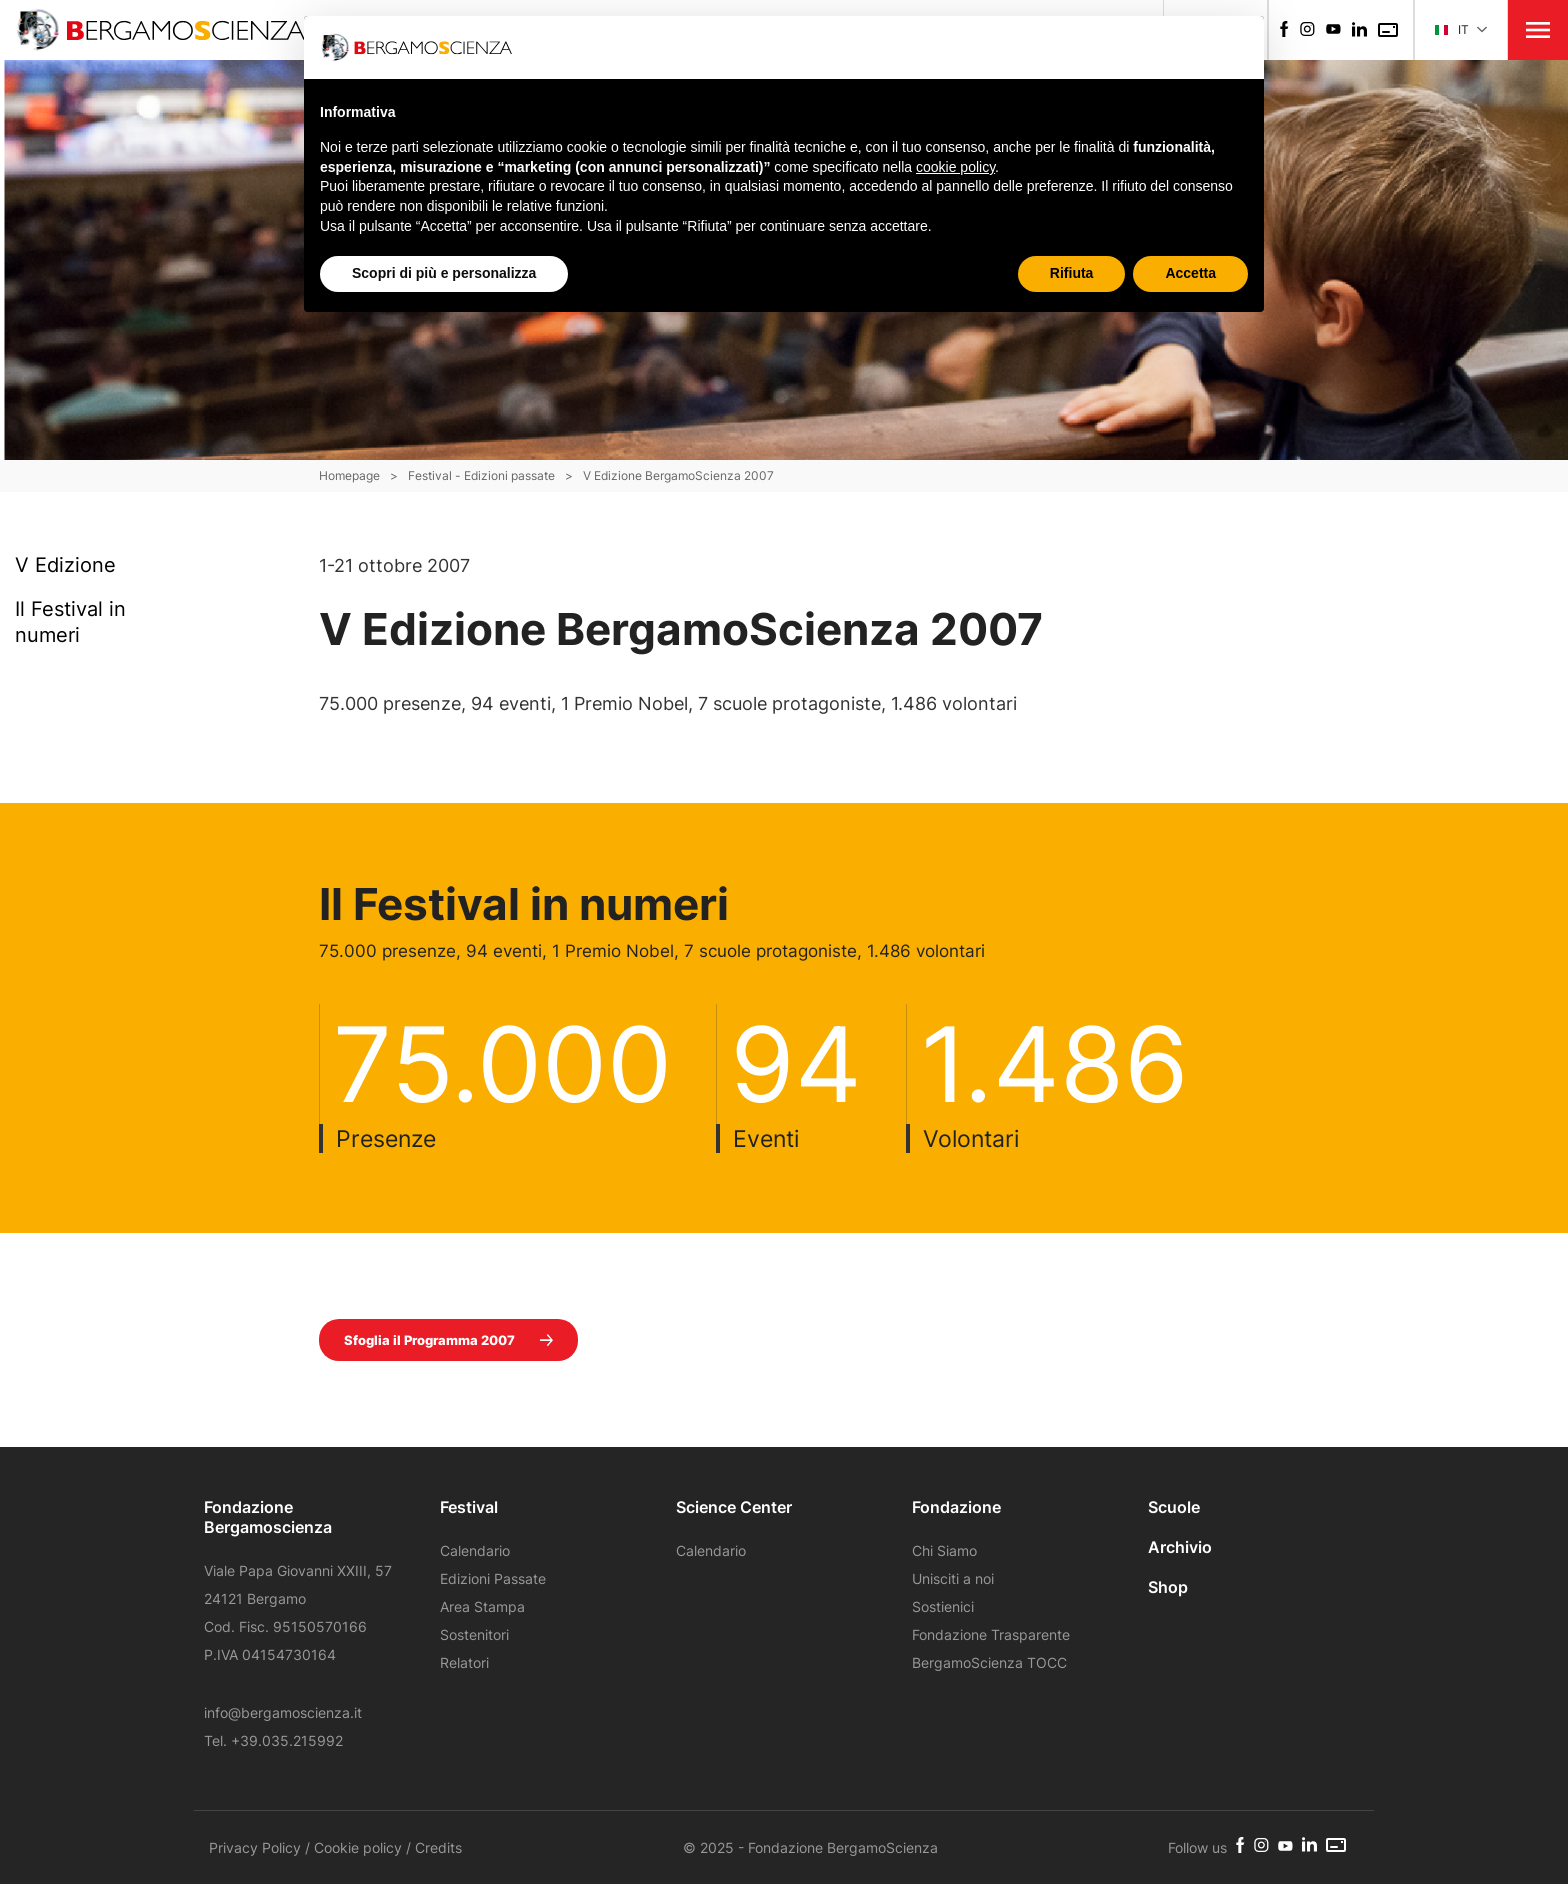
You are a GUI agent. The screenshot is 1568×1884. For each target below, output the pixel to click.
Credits (438, 1847)
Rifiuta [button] (1072, 273)
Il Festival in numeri (70, 621)
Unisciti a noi (953, 1578)
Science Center (734, 1507)
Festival (469, 1507)
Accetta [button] (1190, 273)
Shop (1168, 1587)
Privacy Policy (255, 1847)
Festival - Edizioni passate (481, 475)
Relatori (464, 1662)
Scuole (1174, 1507)
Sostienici (943, 1606)
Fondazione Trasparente (991, 1634)
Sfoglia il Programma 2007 (448, 1340)
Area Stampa (482, 1606)
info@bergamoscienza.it (283, 1712)
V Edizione (65, 564)
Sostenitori (474, 1634)
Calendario (475, 1550)
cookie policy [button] (955, 167)
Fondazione (956, 1507)
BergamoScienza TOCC (989, 1662)
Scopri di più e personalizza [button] (444, 273)
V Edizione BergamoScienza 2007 (678, 475)
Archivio (1180, 1547)
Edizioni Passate (493, 1578)
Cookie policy (358, 1847)
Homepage (349, 475)
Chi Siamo (944, 1550)
